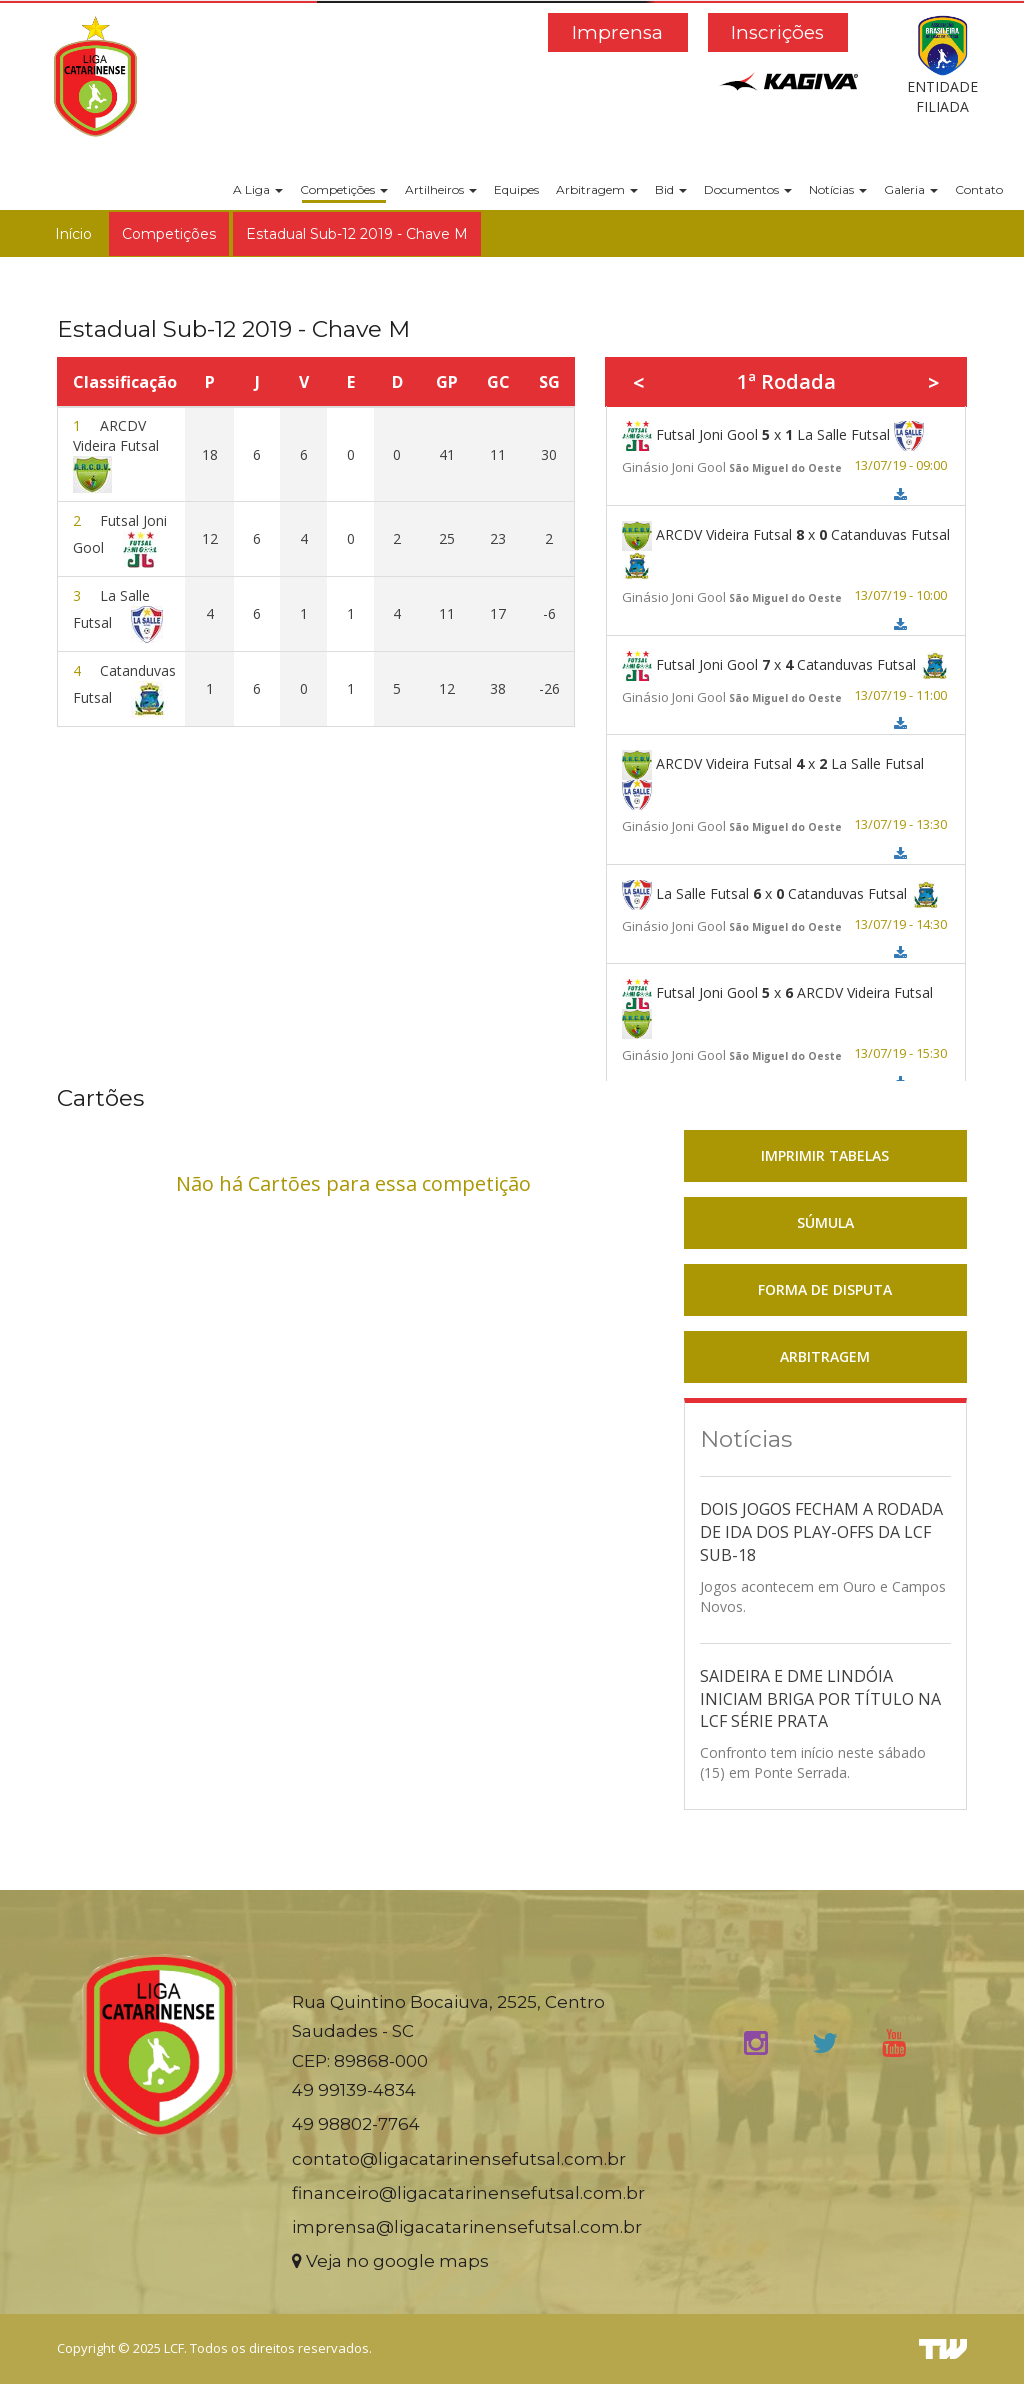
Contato (979, 189)
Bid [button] (671, 189)
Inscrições (777, 32)
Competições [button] (344, 189)
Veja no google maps (390, 2261)
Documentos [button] (748, 189)
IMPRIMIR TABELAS (825, 1155)
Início (73, 234)
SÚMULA (825, 1222)
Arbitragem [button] (597, 189)
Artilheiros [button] (441, 189)
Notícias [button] (838, 189)
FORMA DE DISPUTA (825, 1289)
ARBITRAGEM (825, 1356)
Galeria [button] (911, 189)
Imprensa (617, 32)
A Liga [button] (258, 189)
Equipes (516, 189)
